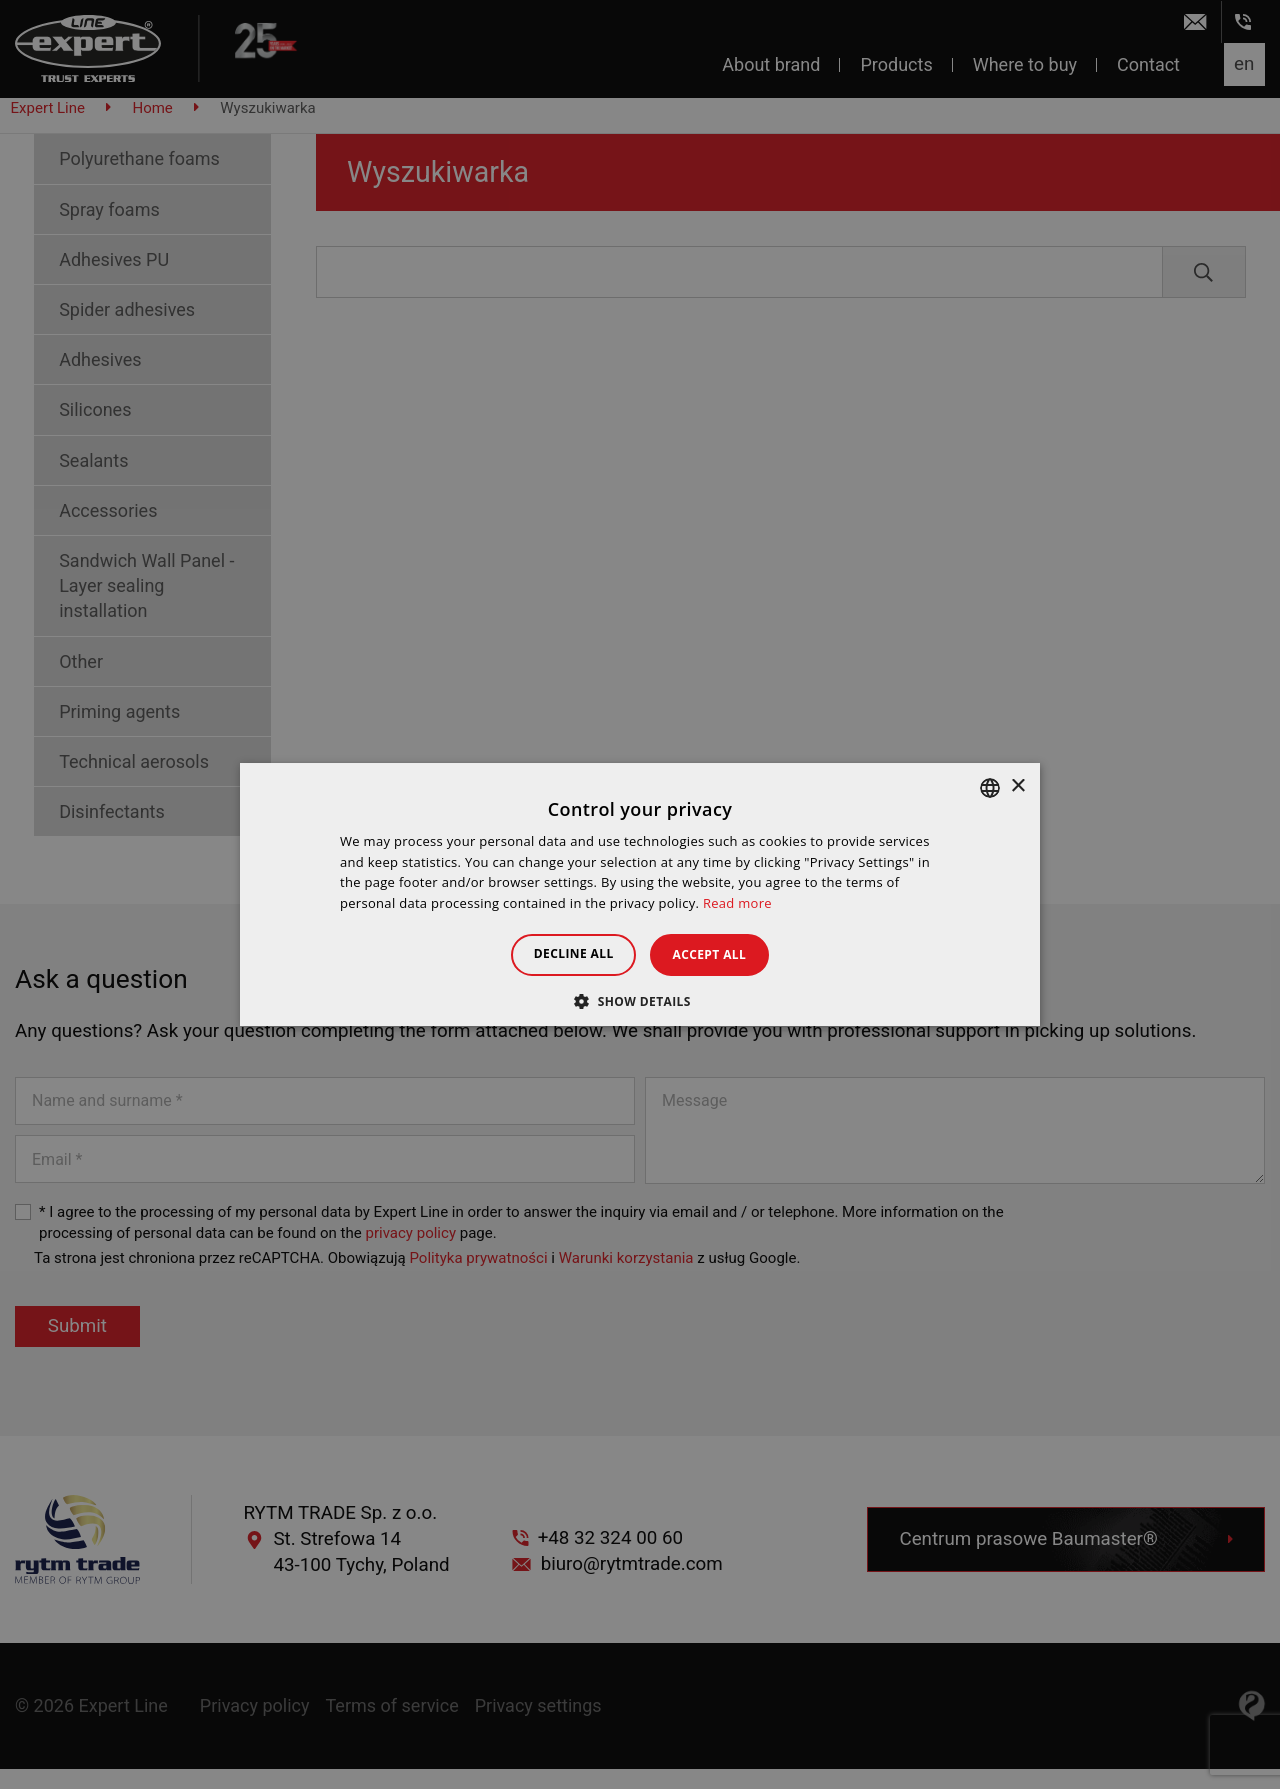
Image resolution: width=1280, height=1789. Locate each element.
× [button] (1017, 786)
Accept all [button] (719, 954)
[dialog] (640, 894)
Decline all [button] (564, 953)
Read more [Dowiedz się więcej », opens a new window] (737, 903)
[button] (640, 1001)
